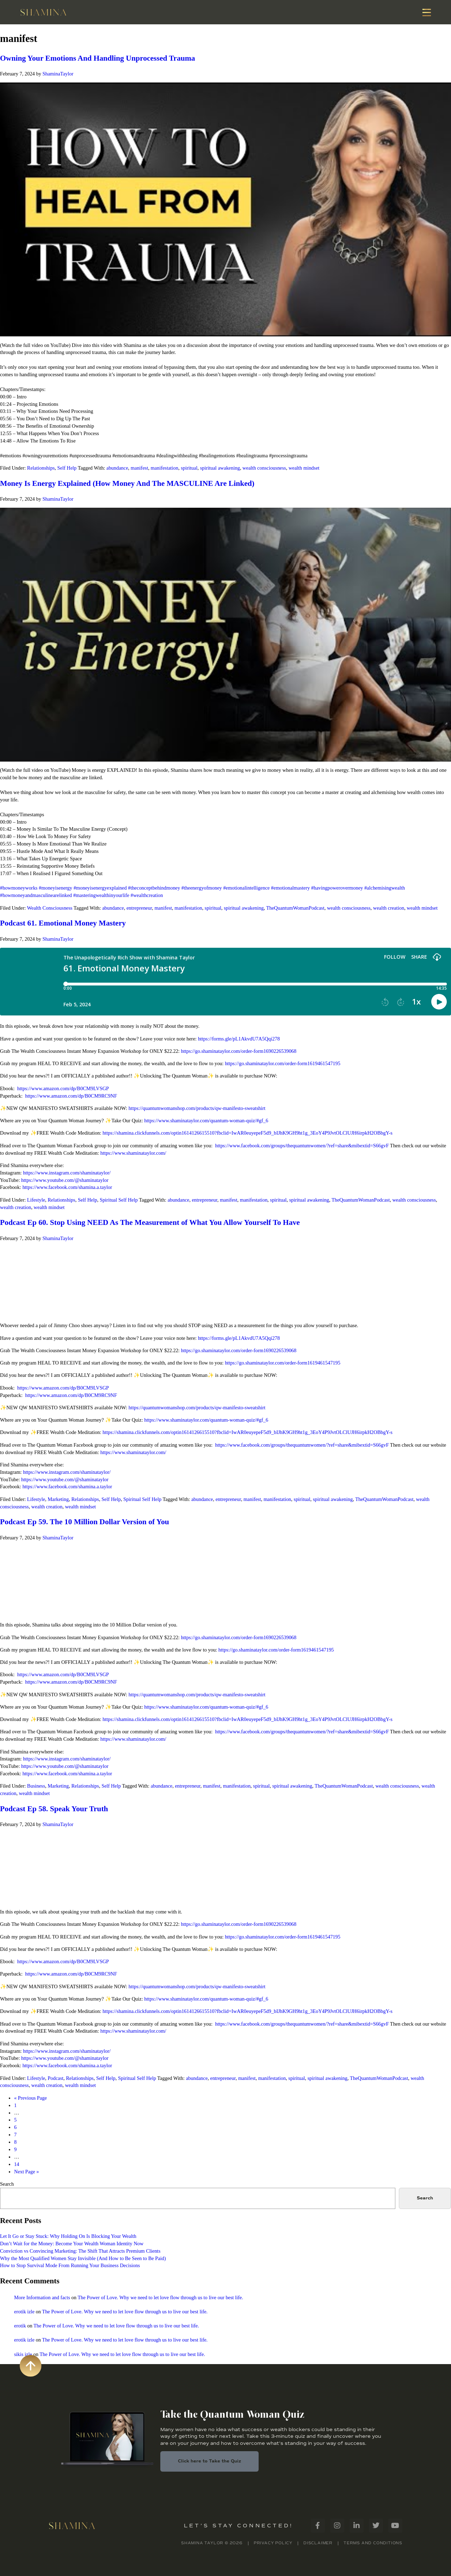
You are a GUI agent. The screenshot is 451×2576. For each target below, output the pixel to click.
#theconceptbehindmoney (154, 888)
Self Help (66, 468)
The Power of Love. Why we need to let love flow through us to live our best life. (160, 2297)
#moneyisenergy (55, 888)
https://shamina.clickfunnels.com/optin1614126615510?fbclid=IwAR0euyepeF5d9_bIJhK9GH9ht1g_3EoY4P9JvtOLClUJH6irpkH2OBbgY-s (248, 1133)
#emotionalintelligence (246, 888)
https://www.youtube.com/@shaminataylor (65, 1180)
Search (7, 2184)
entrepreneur (139, 908)
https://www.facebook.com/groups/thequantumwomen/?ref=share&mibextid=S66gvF (302, 1145)
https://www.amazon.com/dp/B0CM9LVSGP (63, 1088)
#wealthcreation (146, 895)
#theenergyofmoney (201, 888)
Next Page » (26, 2171)
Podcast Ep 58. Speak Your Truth (54, 1809)
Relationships (41, 468)
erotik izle (24, 2311)
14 (16, 2164)
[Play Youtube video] (225, 209)
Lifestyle (36, 1200)
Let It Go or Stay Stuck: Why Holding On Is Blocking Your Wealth (68, 2236)
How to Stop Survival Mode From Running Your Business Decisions (70, 2265)
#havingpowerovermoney (337, 888)
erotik (20, 2325)
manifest (139, 468)
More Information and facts (42, 2297)
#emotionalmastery (290, 888)
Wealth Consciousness (50, 908)
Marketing (58, 1499)
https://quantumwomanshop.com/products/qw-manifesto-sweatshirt (197, 1108)
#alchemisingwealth (384, 888)
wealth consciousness (264, 468)
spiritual (189, 468)
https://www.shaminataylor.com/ (133, 1153)
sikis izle (23, 2354)
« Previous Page (30, 2098)
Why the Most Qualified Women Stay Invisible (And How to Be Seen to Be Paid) (83, 2258)
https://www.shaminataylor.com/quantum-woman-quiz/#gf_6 (206, 1120)
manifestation (164, 468)
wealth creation (388, 908)
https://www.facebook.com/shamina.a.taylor (67, 1187)
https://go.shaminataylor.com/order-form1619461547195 (282, 1063)
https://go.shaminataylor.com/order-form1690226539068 (238, 1051)
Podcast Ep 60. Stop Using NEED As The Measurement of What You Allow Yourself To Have (150, 1222)
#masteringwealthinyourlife (101, 895)
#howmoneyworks (18, 888)
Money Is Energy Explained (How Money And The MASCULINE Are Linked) (127, 483)
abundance (117, 468)
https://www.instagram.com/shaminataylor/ (67, 1173)
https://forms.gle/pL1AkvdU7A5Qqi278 (239, 1039)
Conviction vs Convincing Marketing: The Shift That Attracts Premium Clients (80, 2251)
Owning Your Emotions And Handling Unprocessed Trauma (97, 58)
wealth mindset (304, 468)
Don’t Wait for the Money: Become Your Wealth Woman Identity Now (71, 2243)
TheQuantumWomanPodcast (295, 908)
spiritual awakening (220, 468)
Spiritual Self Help (119, 1200)
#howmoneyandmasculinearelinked (36, 895)
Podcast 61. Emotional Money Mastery (63, 923)
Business (36, 1786)
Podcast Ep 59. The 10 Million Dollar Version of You (84, 1522)
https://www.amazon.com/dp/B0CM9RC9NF (71, 1096)
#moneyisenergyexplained (100, 888)
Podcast (55, 2078)
